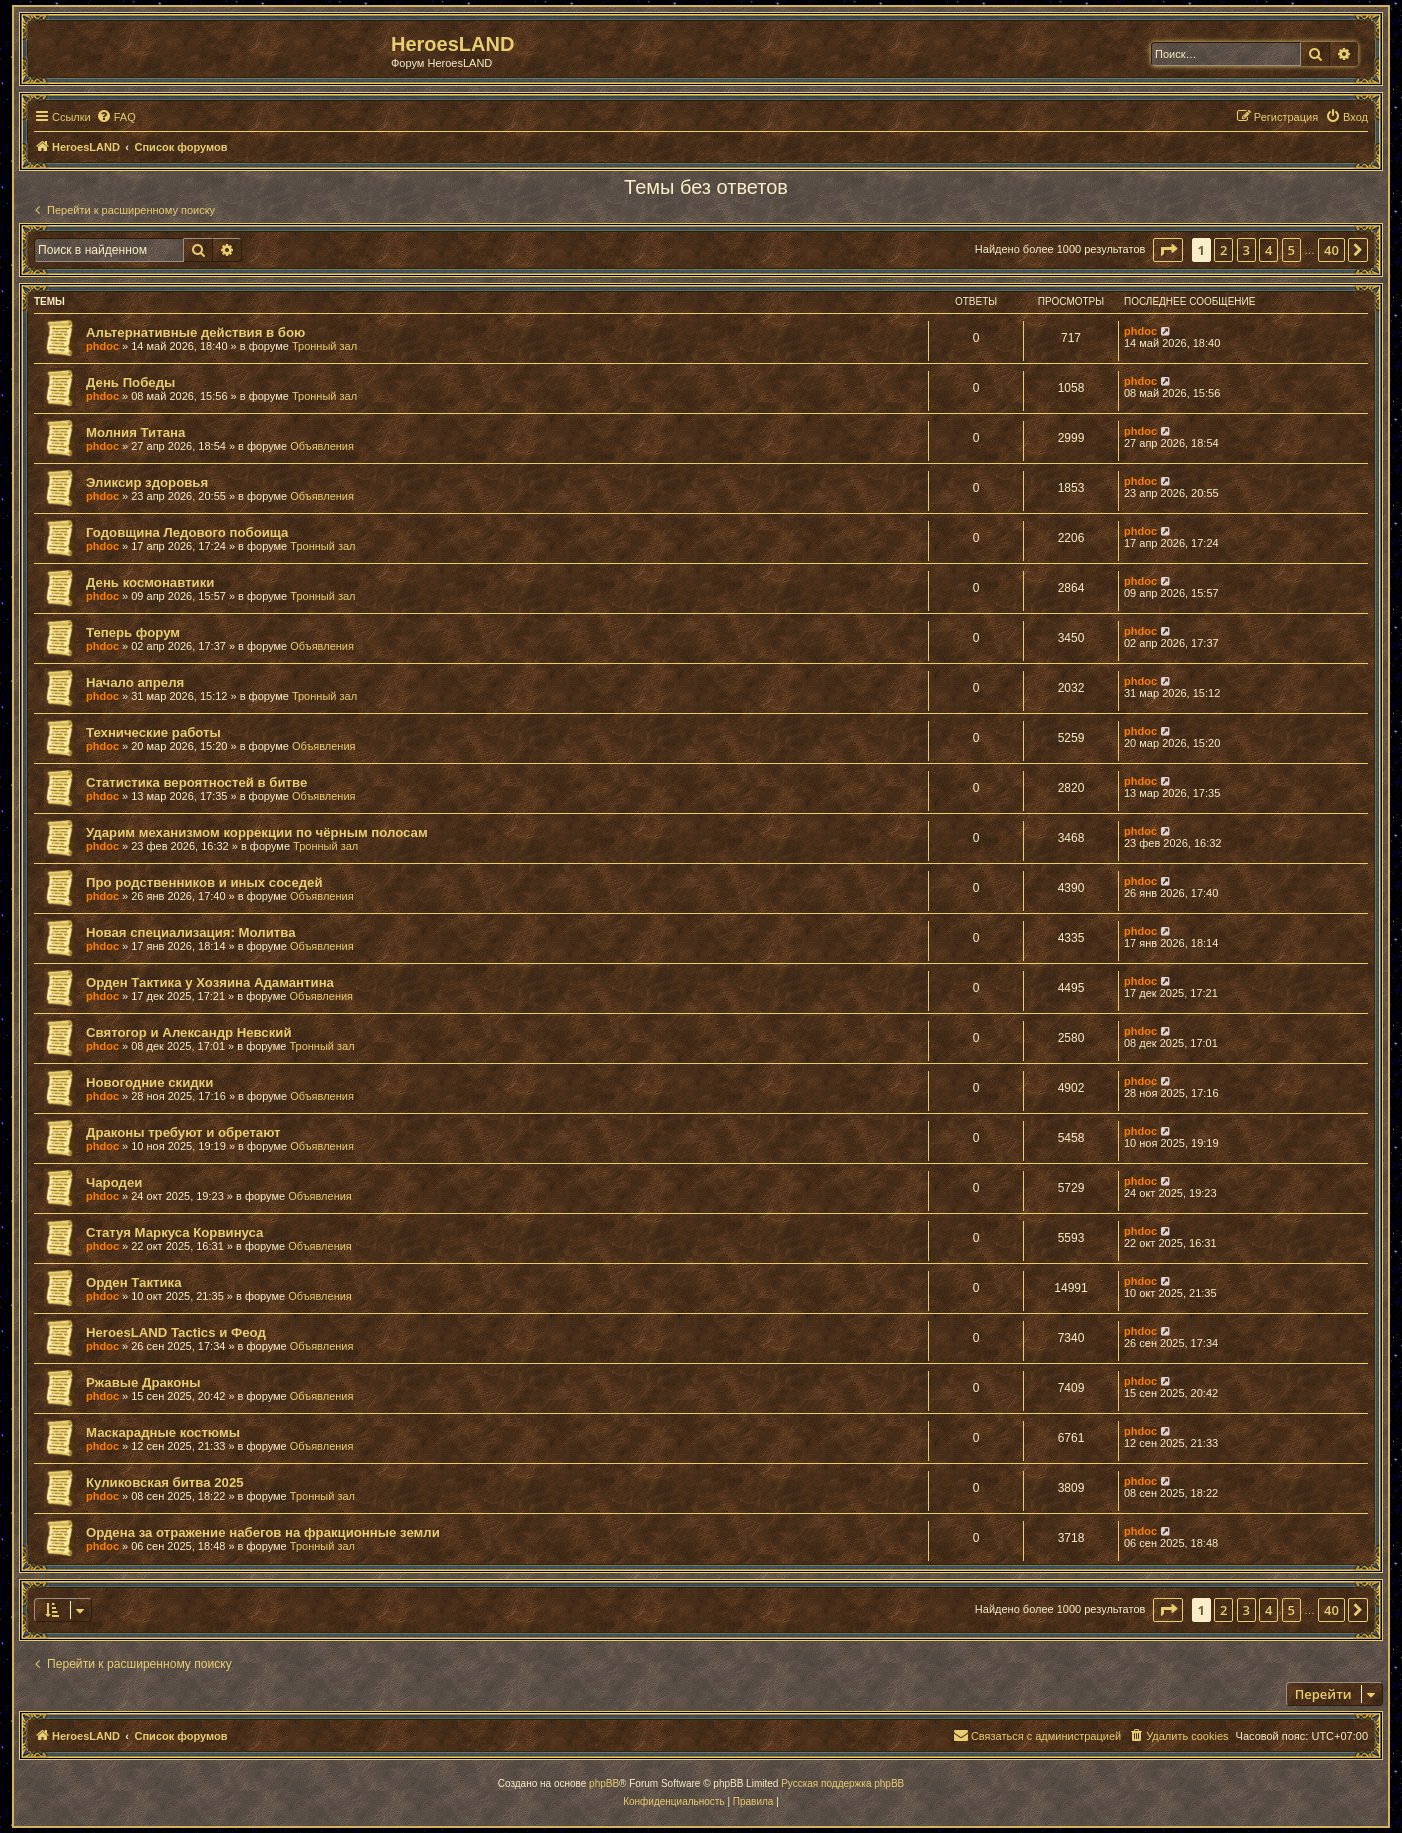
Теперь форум (133, 632)
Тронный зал (324, 346)
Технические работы (153, 732)
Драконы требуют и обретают (183, 1132)
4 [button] (1268, 250)
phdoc (102, 346)
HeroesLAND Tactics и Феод (176, 1332)
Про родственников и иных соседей (204, 882)
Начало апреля (135, 682)
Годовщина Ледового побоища (187, 532)
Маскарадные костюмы (163, 1432)
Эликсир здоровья (147, 482)
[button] (1168, 250)
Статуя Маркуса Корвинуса (174, 1232)
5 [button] (1291, 250)
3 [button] (1246, 250)
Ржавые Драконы (143, 1382)
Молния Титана (135, 432)
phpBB (604, 1783)
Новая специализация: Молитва (190, 932)
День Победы (130, 382)
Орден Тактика (133, 1282)
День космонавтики (150, 582)
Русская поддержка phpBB (842, 1783)
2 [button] (1223, 250)
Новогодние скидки (149, 1082)
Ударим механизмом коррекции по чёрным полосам (257, 832)
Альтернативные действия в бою (195, 332)
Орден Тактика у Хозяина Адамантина (210, 982)
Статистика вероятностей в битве (196, 782)
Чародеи (114, 1182)
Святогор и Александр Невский (189, 1032)
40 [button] (1331, 250)
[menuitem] (116, 117)
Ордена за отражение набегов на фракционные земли (263, 1532)
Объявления (322, 446)
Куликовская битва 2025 (165, 1482)
